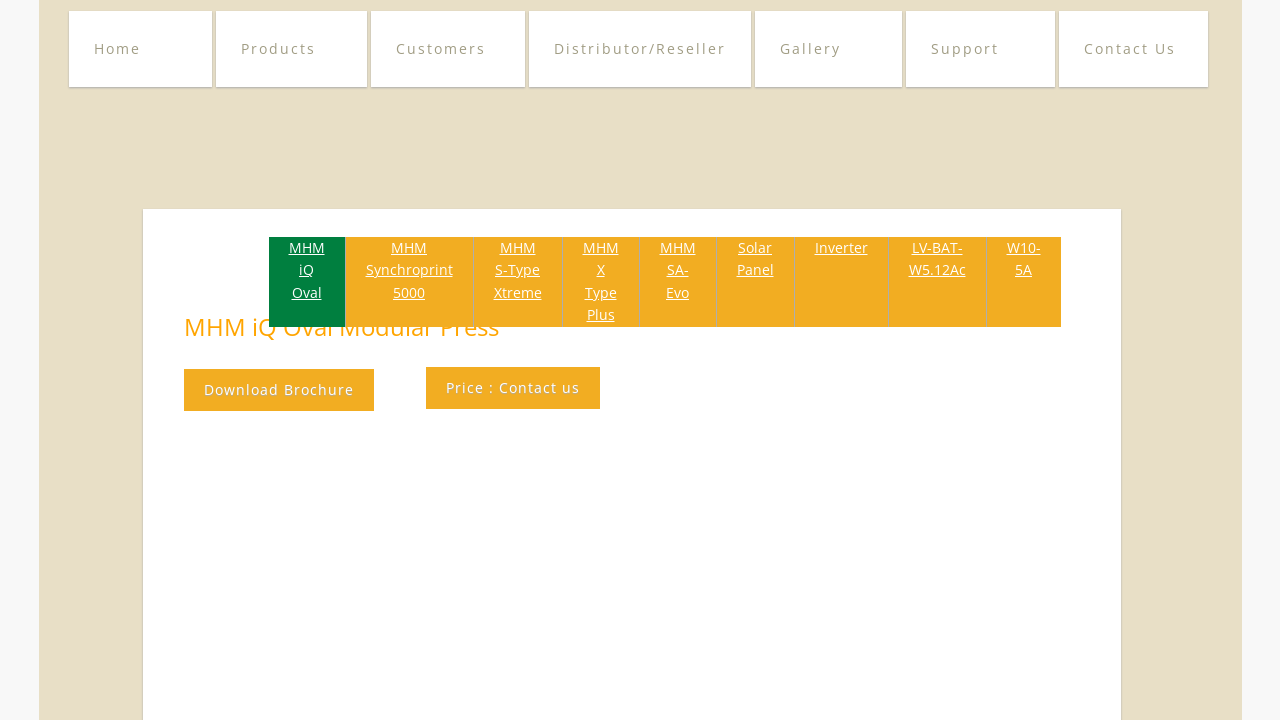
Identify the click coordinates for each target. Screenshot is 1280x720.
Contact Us (1130, 48)
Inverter (841, 247)
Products (278, 48)
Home (117, 48)
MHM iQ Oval (307, 270)
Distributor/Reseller (640, 48)
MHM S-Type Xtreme (518, 270)
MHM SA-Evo (678, 270)
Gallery (810, 48)
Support (965, 48)
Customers (441, 48)
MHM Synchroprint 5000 (409, 270)
